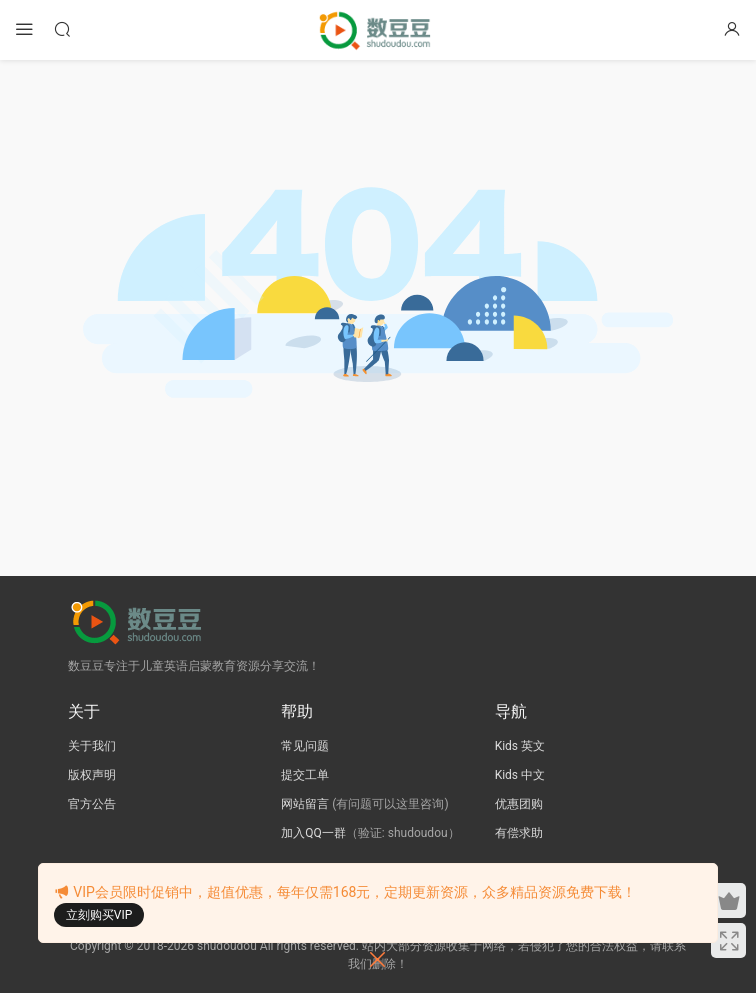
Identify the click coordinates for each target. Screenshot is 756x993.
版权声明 (92, 775)
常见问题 (305, 746)
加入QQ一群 (313, 833)
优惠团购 (519, 804)
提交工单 (305, 775)
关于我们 (92, 746)
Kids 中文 (520, 775)
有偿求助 (519, 833)
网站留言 (305, 804)
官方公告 (92, 804)
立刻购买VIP (99, 915)
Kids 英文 (520, 746)
